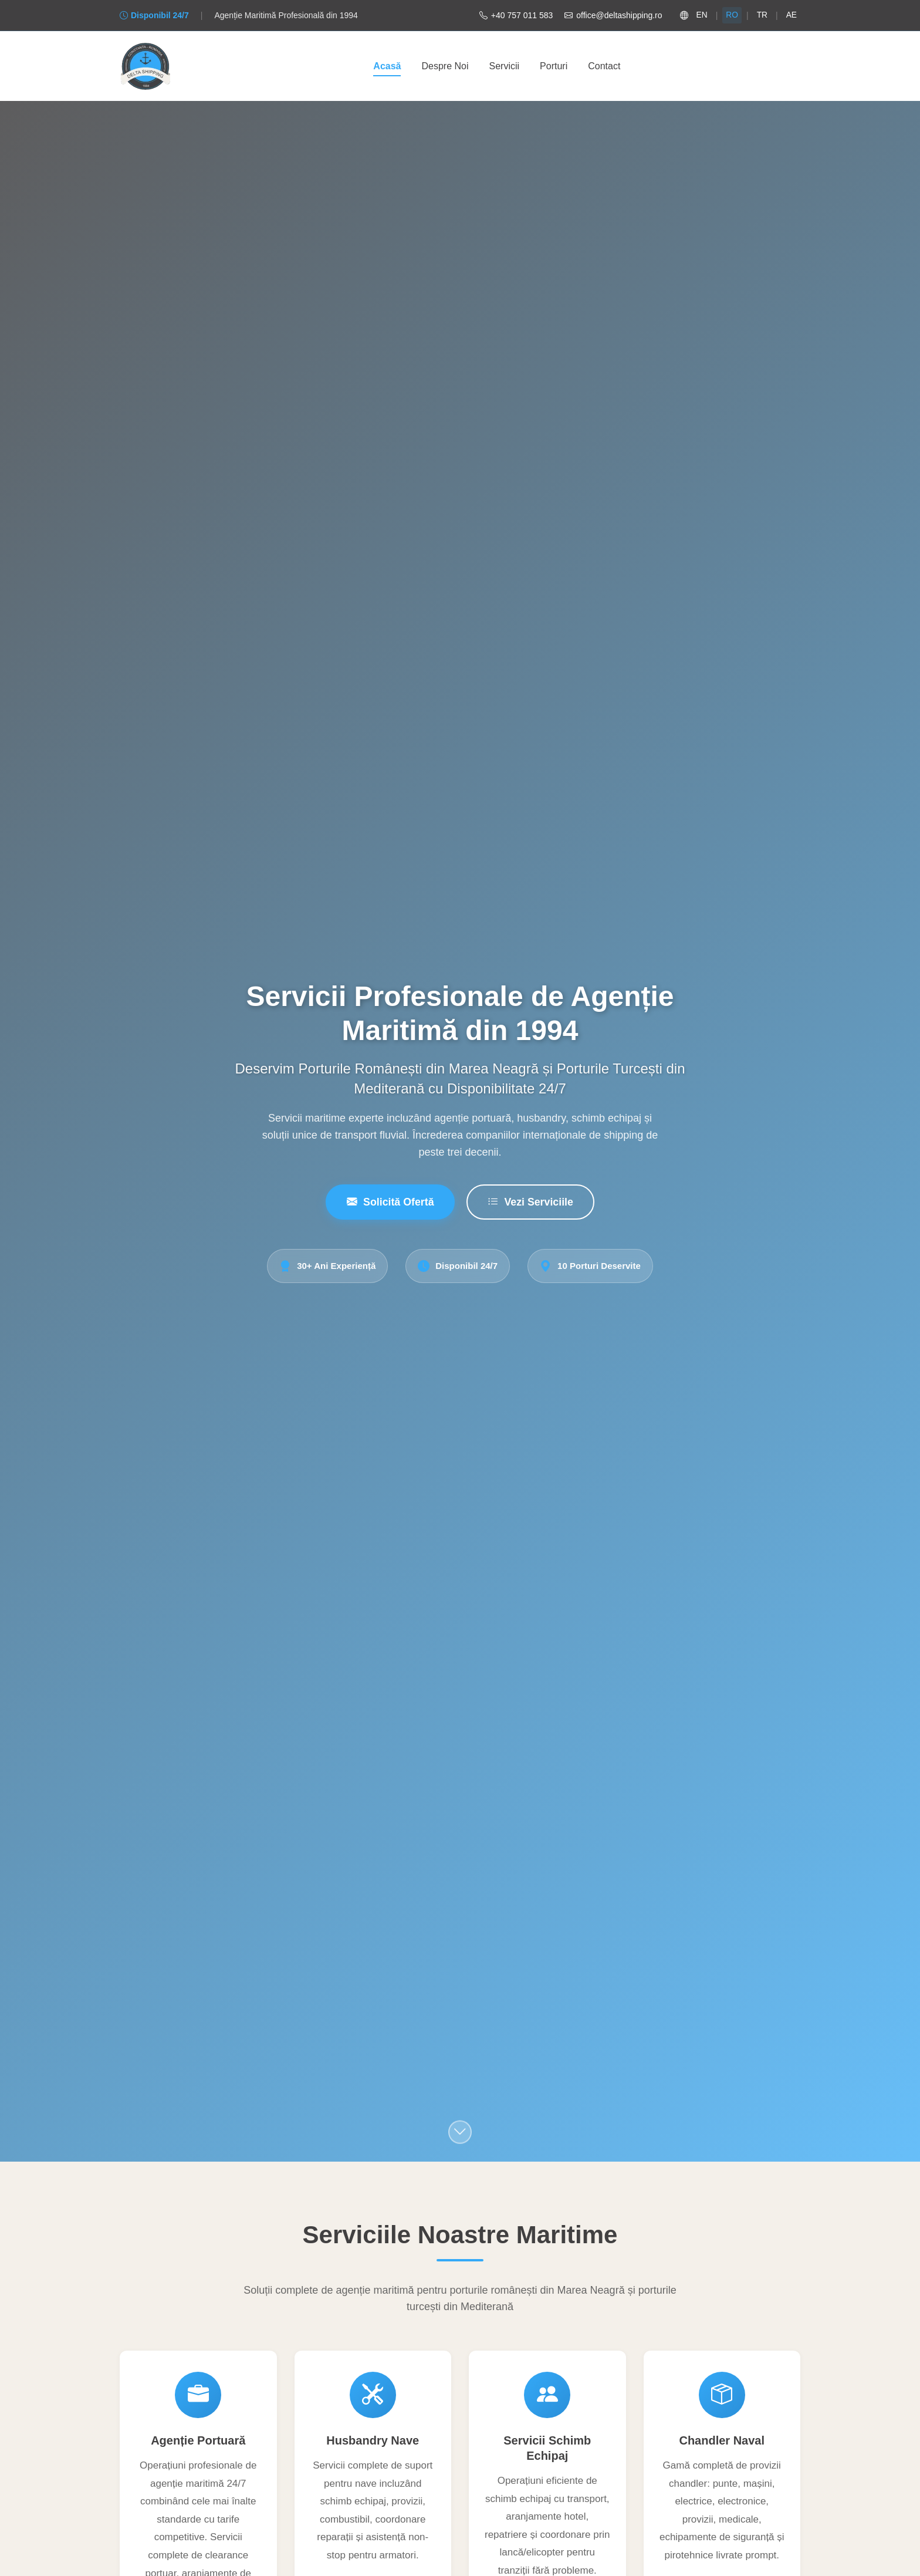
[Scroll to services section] (460, 2133)
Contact (604, 67)
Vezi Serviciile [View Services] (531, 1203)
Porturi (553, 67)
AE (791, 15)
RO (731, 15)
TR (761, 15)
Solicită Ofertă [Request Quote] (389, 1203)
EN (700, 15)
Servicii (504, 67)
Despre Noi (444, 67)
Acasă (387, 67)
